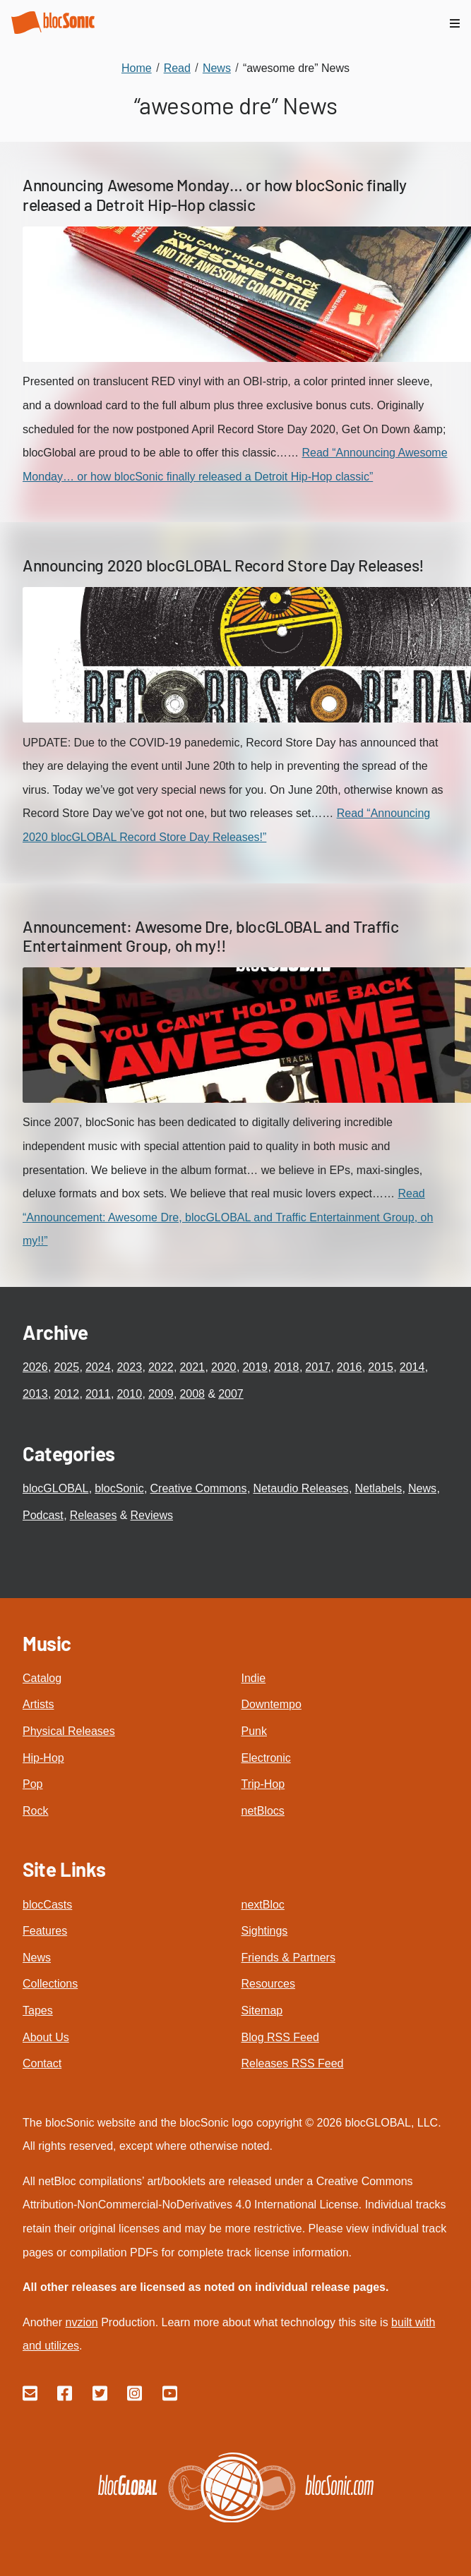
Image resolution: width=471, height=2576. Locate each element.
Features (45, 1931)
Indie (254, 1678)
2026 (35, 1367)
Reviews (152, 1515)
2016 (349, 1367)
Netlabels (378, 1488)
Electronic (266, 1758)
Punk (254, 1731)
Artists (38, 1704)
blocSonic (119, 1488)
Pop (32, 1784)
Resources (268, 1984)
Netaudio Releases (300, 1488)
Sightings (265, 1931)
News (422, 1488)
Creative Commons (198, 1488)
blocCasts (47, 1905)
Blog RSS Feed (280, 2037)
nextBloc (263, 1905)
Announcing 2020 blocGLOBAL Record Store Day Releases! (223, 565)
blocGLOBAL (55, 1488)
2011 (98, 1394)
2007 (231, 1394)
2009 (161, 1394)
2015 (380, 1367)
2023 (129, 1367)
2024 (98, 1367)
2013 (35, 1394)
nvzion (81, 2322)
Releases (93, 1515)
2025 (66, 1367)
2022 (161, 1367)
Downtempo (272, 1704)
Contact (42, 2063)
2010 (129, 1394)
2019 (255, 1367)
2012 (66, 1394)
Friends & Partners (288, 1958)
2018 (286, 1367)
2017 (317, 1367)
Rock (35, 1811)
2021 (192, 1367)
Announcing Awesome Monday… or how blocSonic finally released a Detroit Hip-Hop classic (215, 194)
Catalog (42, 1678)
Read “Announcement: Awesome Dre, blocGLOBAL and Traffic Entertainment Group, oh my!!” (228, 1217)
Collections (50, 1984)
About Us (46, 2037)
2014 (412, 1367)
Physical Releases (69, 1731)
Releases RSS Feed (293, 2063)
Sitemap (262, 2010)
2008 (192, 1394)
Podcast (43, 1515)
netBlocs (263, 1811)
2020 (224, 1367)
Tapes (38, 2010)
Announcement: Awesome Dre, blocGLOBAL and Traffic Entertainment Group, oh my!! (210, 936)
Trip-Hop (263, 1784)
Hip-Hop (43, 1758)
